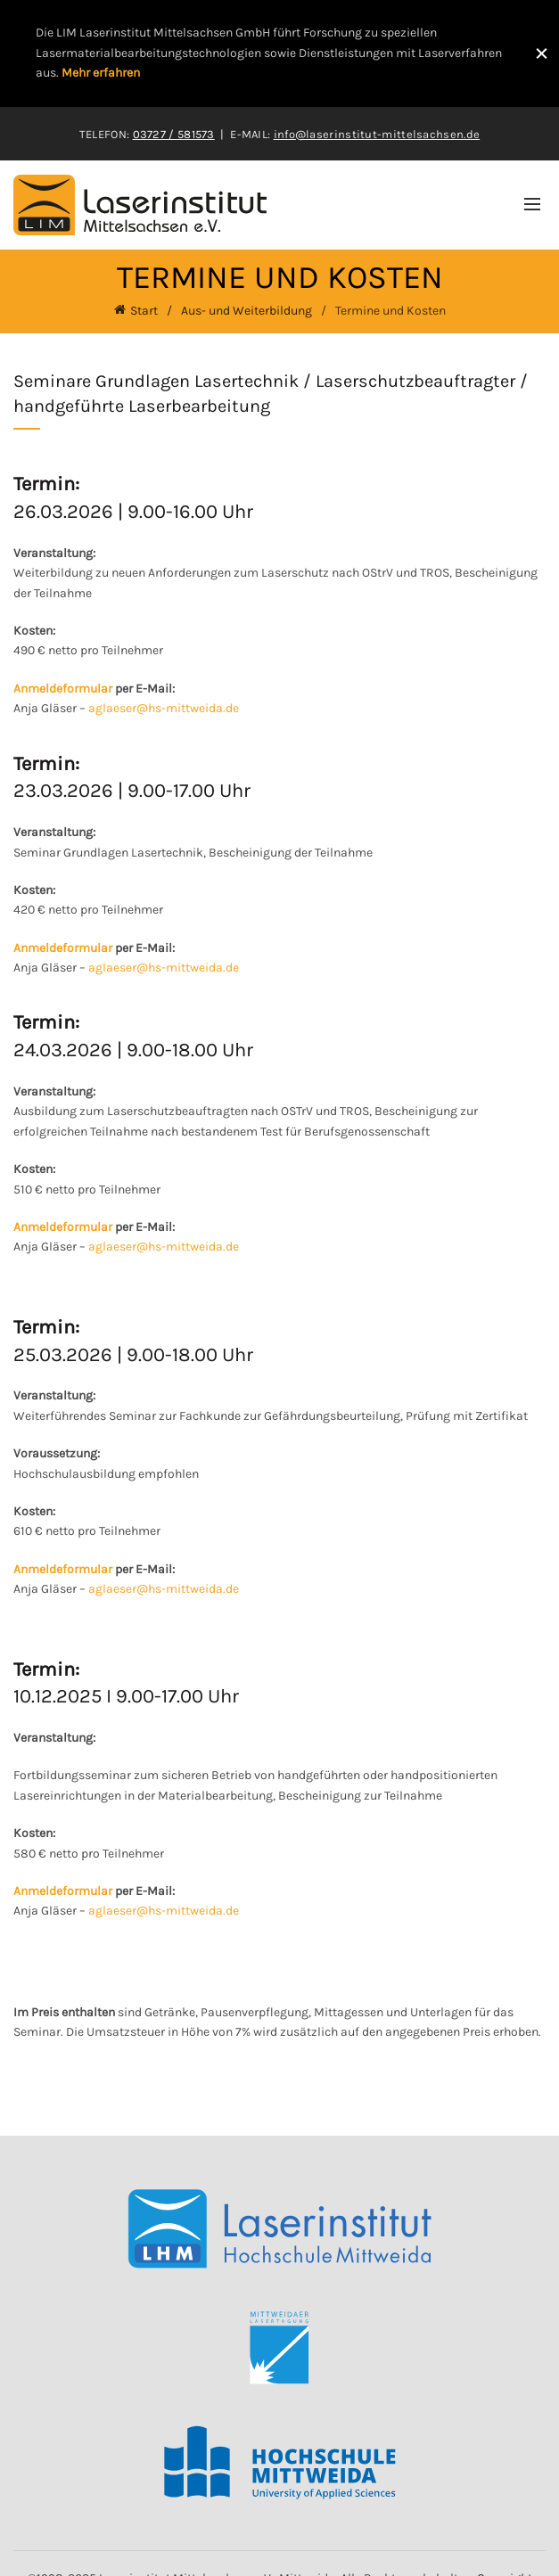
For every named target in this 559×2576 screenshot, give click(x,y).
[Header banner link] (261, 53)
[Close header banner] (541, 53)
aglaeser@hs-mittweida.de (163, 707)
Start (144, 309)
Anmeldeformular (62, 687)
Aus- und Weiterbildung (246, 309)
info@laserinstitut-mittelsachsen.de (377, 133)
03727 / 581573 (174, 133)
